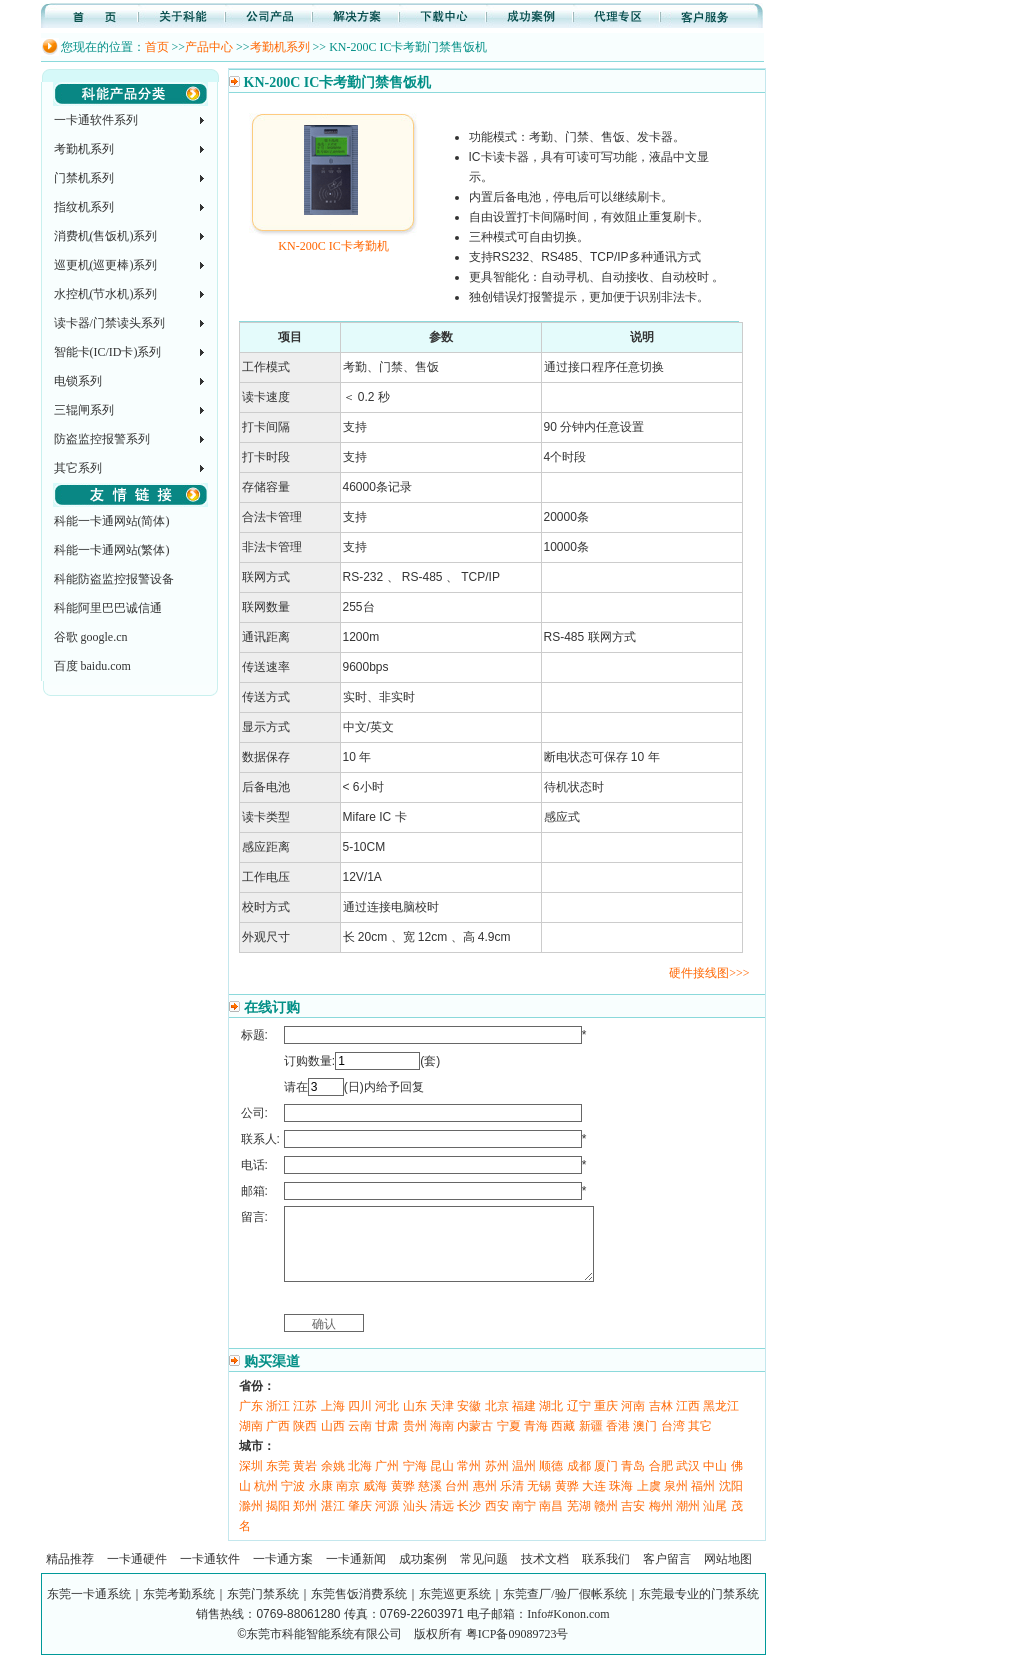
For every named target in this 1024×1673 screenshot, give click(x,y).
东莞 (278, 1481)
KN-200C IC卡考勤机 (333, 239)
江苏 (305, 1421)
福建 (524, 1421)
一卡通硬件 (137, 1574)
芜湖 (579, 1521)
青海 (536, 1441)
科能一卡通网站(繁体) (112, 550)
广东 (251, 1421)
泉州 (676, 1501)
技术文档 (545, 1574)
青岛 (633, 1481)
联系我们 (606, 1574)
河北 (387, 1421)
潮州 (688, 1521)
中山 (715, 1481)
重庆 (606, 1421)
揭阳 (278, 1521)
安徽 (469, 1421)
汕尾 (715, 1521)
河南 (633, 1421)
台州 (457, 1501)
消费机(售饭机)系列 (106, 236)
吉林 (661, 1421)
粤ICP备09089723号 (517, 1649)
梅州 (661, 1521)
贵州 (415, 1441)
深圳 (251, 1481)
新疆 (591, 1441)
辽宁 (579, 1421)
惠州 (485, 1501)
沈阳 (731, 1501)
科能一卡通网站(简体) (112, 521)
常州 (469, 1481)
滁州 (251, 1521)
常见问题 (484, 1574)
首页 (157, 47)
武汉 (688, 1481)
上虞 (649, 1501)
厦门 (606, 1481)
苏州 (497, 1481)
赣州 (606, 1521)
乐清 (512, 1501)
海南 (442, 1441)
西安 (497, 1521)
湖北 (551, 1421)
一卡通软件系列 (96, 120)
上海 (333, 1421)
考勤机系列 (280, 47)
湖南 (251, 1441)
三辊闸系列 (84, 410)
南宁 (524, 1521)
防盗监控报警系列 (102, 439)
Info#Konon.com (568, 1629)
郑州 (305, 1521)
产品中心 (209, 47)
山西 (333, 1441)
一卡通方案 (283, 1574)
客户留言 (667, 1574)
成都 (579, 1481)
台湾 (673, 1441)
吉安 (633, 1521)
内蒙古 (475, 1441)
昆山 (442, 1481)
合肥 (661, 1481)
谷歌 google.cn (91, 637)
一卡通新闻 (356, 1574)
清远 (442, 1521)
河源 (387, 1521)
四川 (360, 1421)
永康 (321, 1501)
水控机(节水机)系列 (106, 294)
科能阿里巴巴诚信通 (108, 608)
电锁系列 (78, 381)
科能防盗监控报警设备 (114, 579)
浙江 (278, 1421)
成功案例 (423, 1574)
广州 (387, 1481)
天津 (442, 1421)
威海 (375, 1501)
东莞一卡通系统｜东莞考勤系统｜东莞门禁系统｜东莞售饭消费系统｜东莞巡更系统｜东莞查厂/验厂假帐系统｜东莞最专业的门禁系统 (402, 1609)
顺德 (551, 1481)
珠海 (621, 1501)
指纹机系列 (84, 207)
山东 (415, 1421)
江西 (688, 1421)
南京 (348, 1501)
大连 (594, 1501)
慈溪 (430, 1501)
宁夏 (509, 1441)
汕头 (415, 1521)
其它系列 (78, 468)
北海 (360, 1481)
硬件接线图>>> (709, 973)
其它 (700, 1441)
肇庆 (360, 1521)
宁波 (293, 1501)
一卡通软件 (210, 1574)
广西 (278, 1441)
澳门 (645, 1441)
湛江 (333, 1521)
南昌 (551, 1521)
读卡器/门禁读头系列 (109, 323)
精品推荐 (70, 1574)
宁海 (415, 1481)
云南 (360, 1441)
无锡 (539, 1501)
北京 (497, 1421)
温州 (524, 1481)
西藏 (563, 1441)
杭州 (266, 1501)
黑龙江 (721, 1421)
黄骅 (403, 1501)
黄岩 (305, 1481)
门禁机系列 (84, 178)
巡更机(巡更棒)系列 (106, 265)
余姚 (333, 1481)
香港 (618, 1441)
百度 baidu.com (92, 666)
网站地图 (728, 1574)
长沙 (469, 1521)
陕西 (305, 1441)
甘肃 (387, 1441)
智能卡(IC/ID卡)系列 (108, 352)
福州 (703, 1501)
